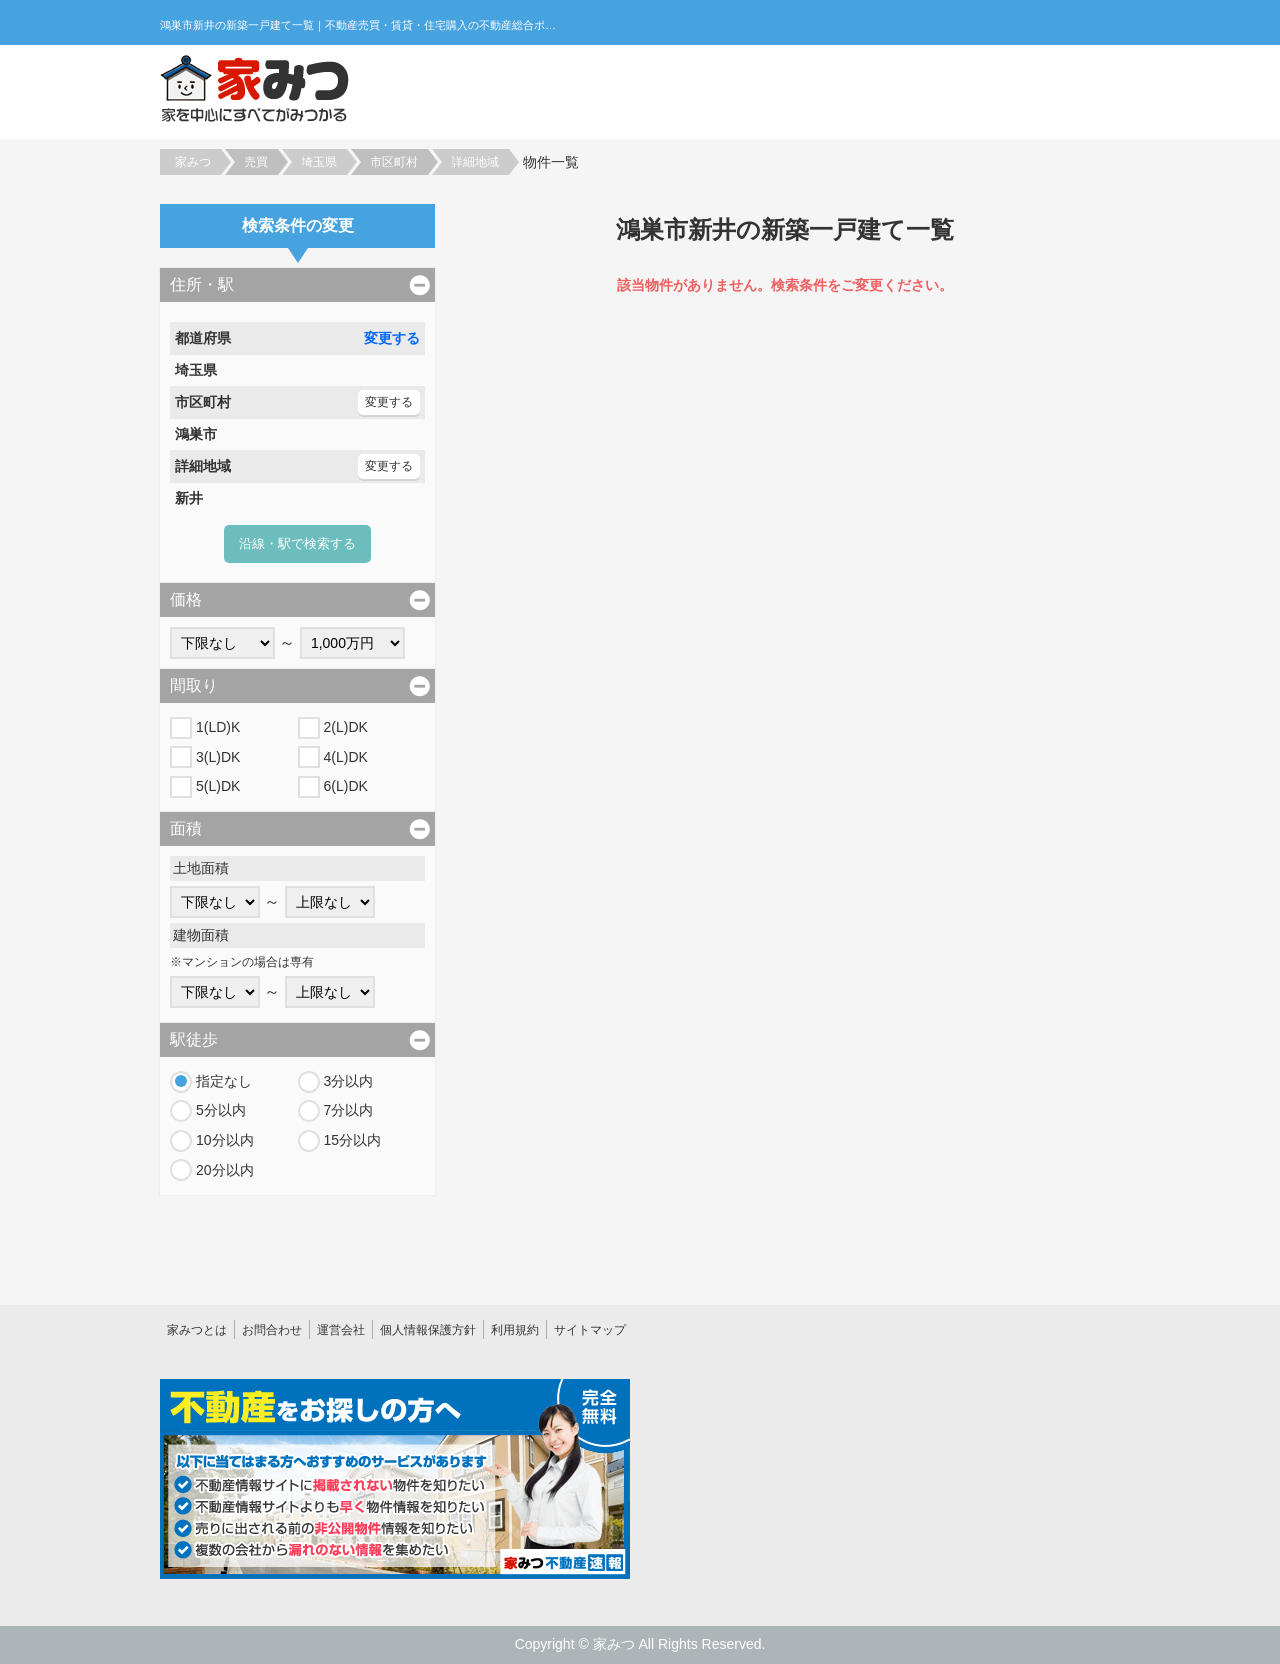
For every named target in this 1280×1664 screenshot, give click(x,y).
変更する (392, 338)
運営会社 (341, 1330)
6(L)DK (346, 786)
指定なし (224, 1081)
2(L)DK (346, 727)
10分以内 (225, 1140)
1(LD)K (218, 727)
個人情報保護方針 (428, 1330)
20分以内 (225, 1170)
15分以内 (353, 1140)
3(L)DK (218, 757)
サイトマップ (590, 1330)
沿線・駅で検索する (297, 543)
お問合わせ (272, 1330)
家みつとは (197, 1330)
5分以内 (221, 1110)
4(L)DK (346, 757)
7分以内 (349, 1110)
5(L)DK (218, 786)
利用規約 (515, 1330)
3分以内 (349, 1081)
